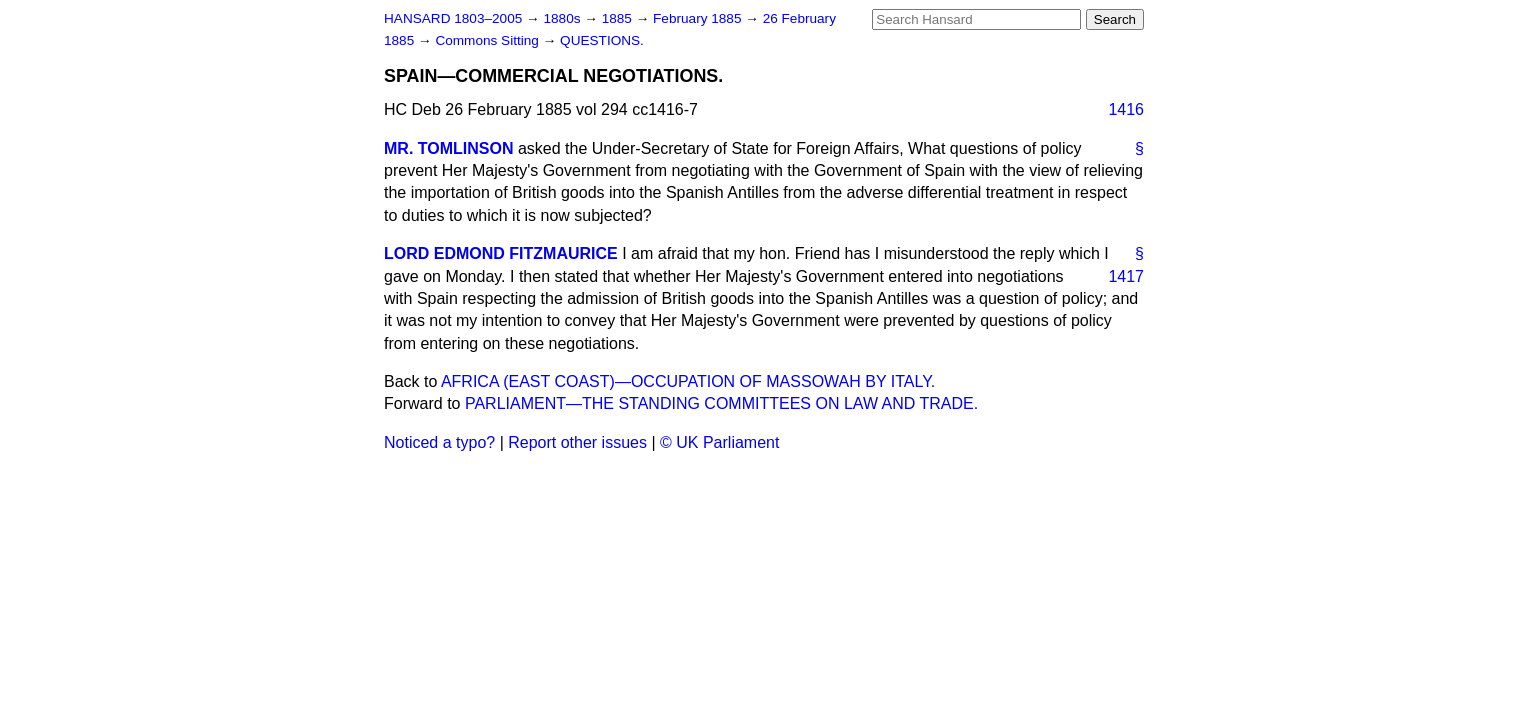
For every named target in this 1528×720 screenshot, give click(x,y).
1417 (1126, 276)
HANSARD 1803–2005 (453, 18)
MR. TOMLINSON (448, 148)
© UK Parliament (719, 442)
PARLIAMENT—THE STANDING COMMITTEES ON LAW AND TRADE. (721, 403)
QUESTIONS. (602, 40)
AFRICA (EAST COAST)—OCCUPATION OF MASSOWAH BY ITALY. (688, 381)
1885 (619, 18)
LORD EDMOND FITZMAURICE (501, 253)
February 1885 (699, 18)
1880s (563, 18)
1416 (1126, 109)
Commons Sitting (488, 40)
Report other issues (577, 442)
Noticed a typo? (439, 442)
